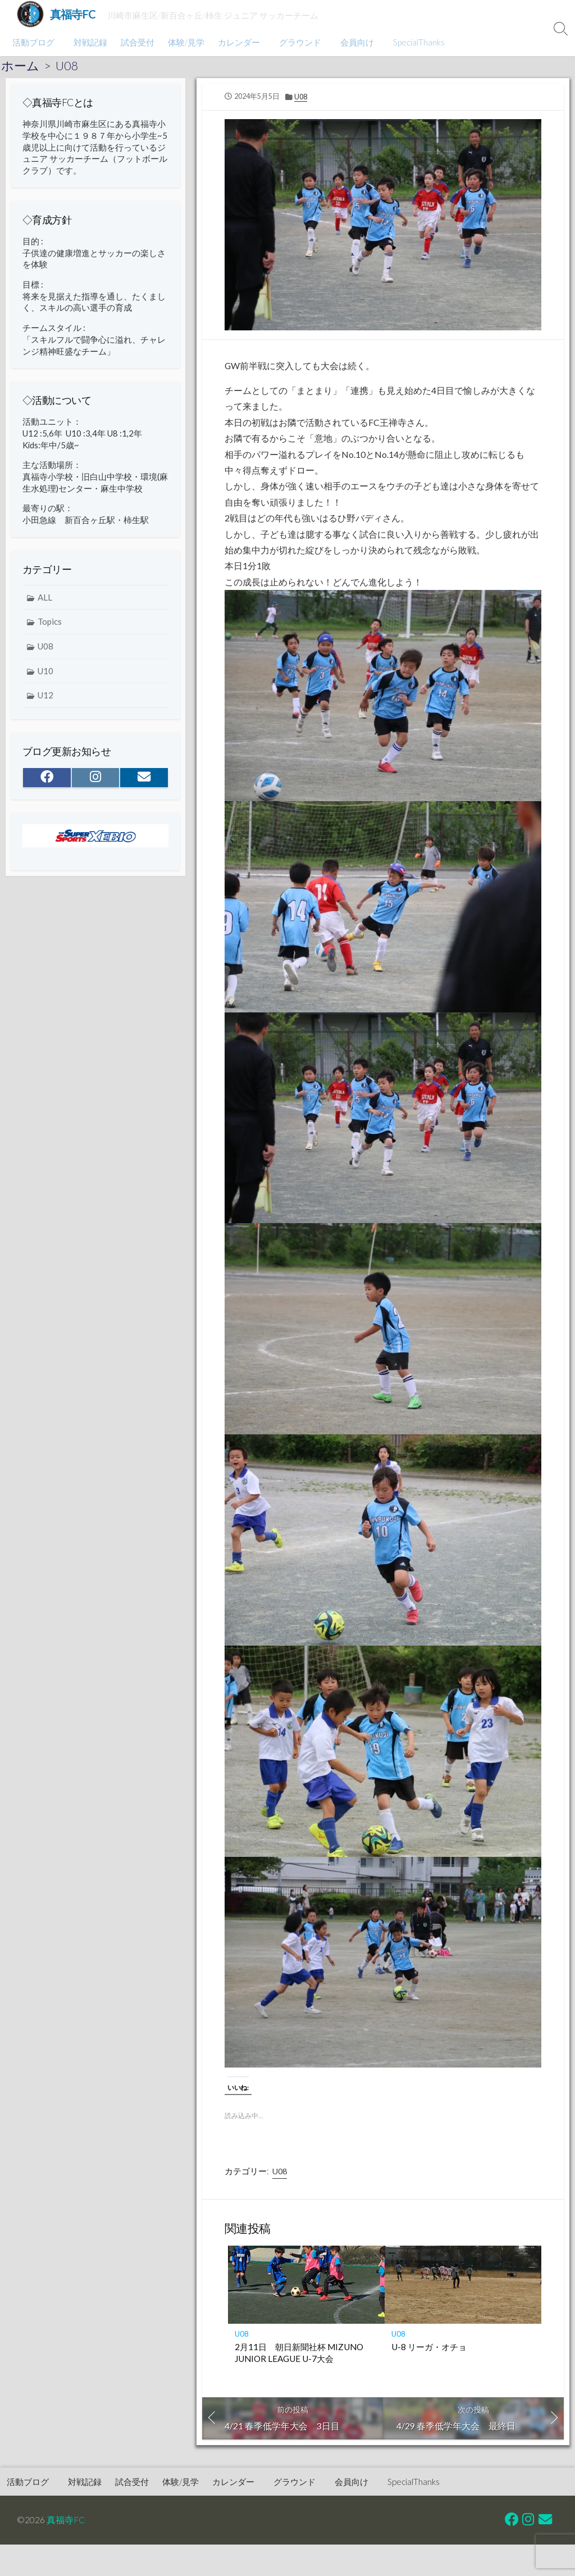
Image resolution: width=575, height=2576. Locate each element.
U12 (45, 701)
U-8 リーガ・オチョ (429, 2352)
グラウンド (297, 42)
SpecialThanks (412, 42)
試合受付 (136, 42)
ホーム (20, 65)
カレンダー (237, 42)
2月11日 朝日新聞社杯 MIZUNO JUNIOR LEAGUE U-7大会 (299, 2358)
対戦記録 (89, 42)
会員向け (352, 42)
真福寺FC (66, 2525)
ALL (45, 602)
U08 (67, 65)
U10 (45, 676)
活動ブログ (33, 42)
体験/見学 (184, 42)
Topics (50, 627)
